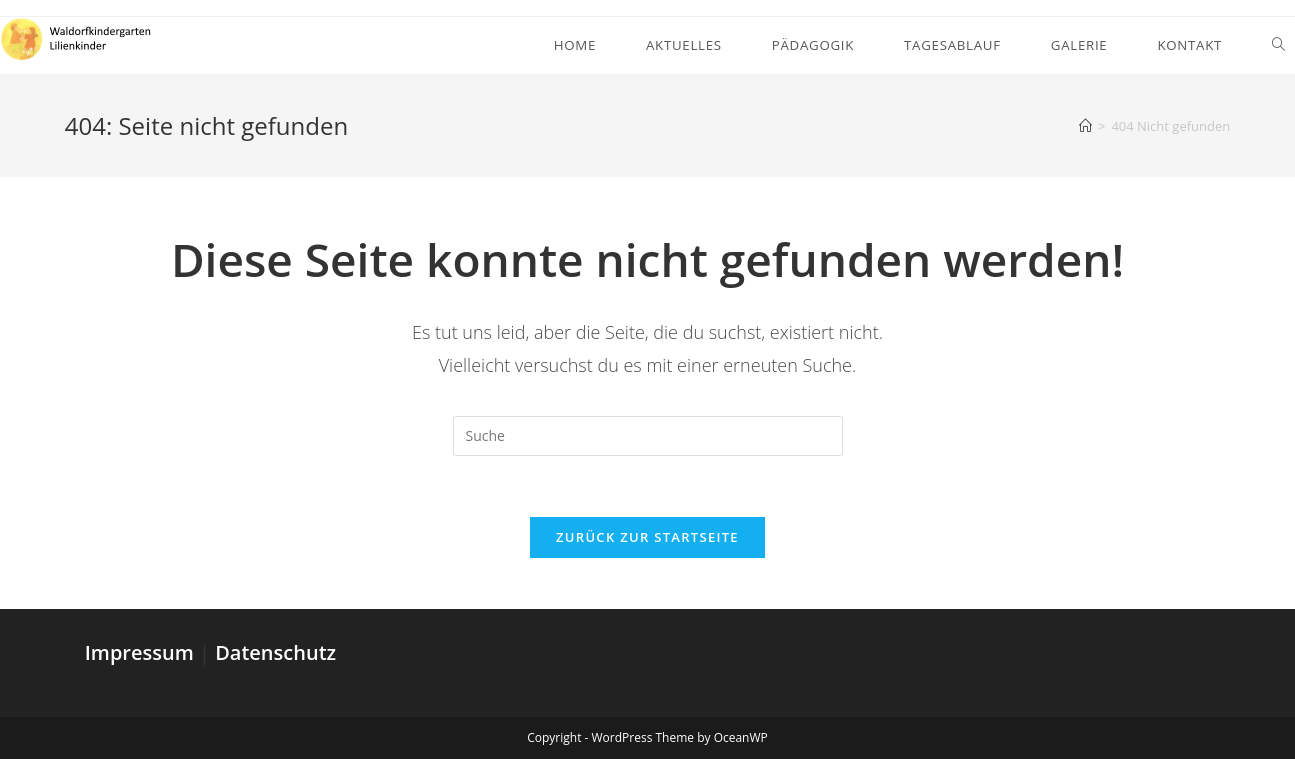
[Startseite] (1085, 126)
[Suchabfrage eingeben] (648, 436)
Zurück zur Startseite (647, 537)
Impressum (142, 652)
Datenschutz (275, 652)
